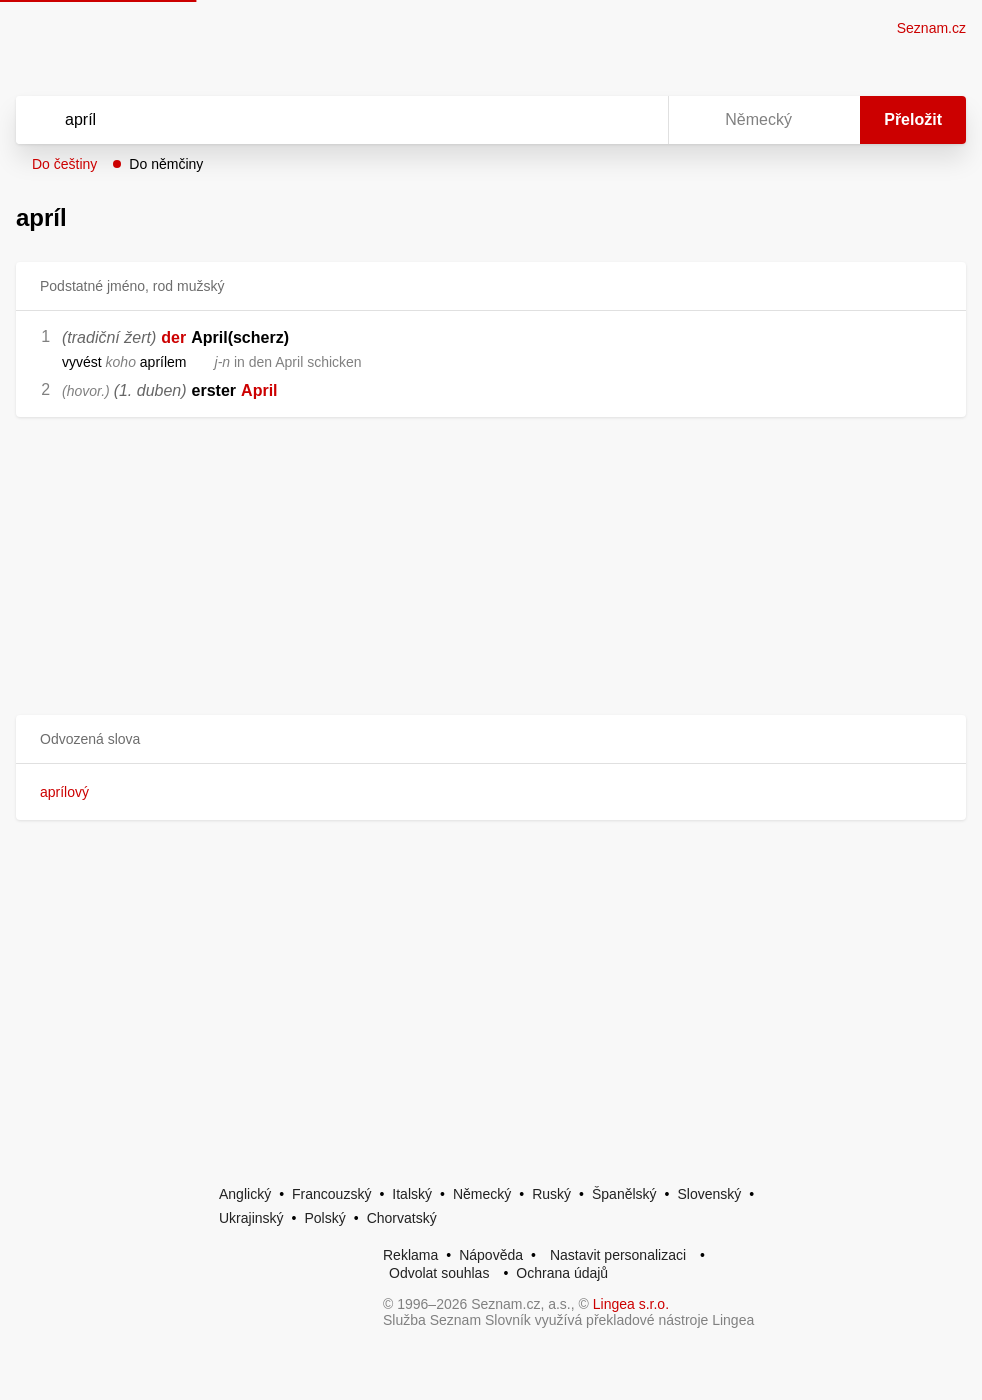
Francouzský (331, 1194)
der (173, 337)
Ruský (551, 1194)
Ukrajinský (251, 1218)
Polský (324, 1218)
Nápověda (491, 1255)
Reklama (410, 1255)
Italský (412, 1194)
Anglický (245, 1194)
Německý (482, 1194)
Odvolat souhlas (439, 1273)
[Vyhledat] (316, 120)
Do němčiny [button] (166, 164)
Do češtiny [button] (64, 164)
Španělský (624, 1194)
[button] (491, 739)
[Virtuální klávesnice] (634, 120)
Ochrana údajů (562, 1273)
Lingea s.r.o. (631, 1304)
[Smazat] (590, 120)
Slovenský (709, 1194)
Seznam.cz (931, 28)
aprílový (64, 792)
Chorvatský (402, 1218)
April (259, 390)
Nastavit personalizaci (618, 1255)
